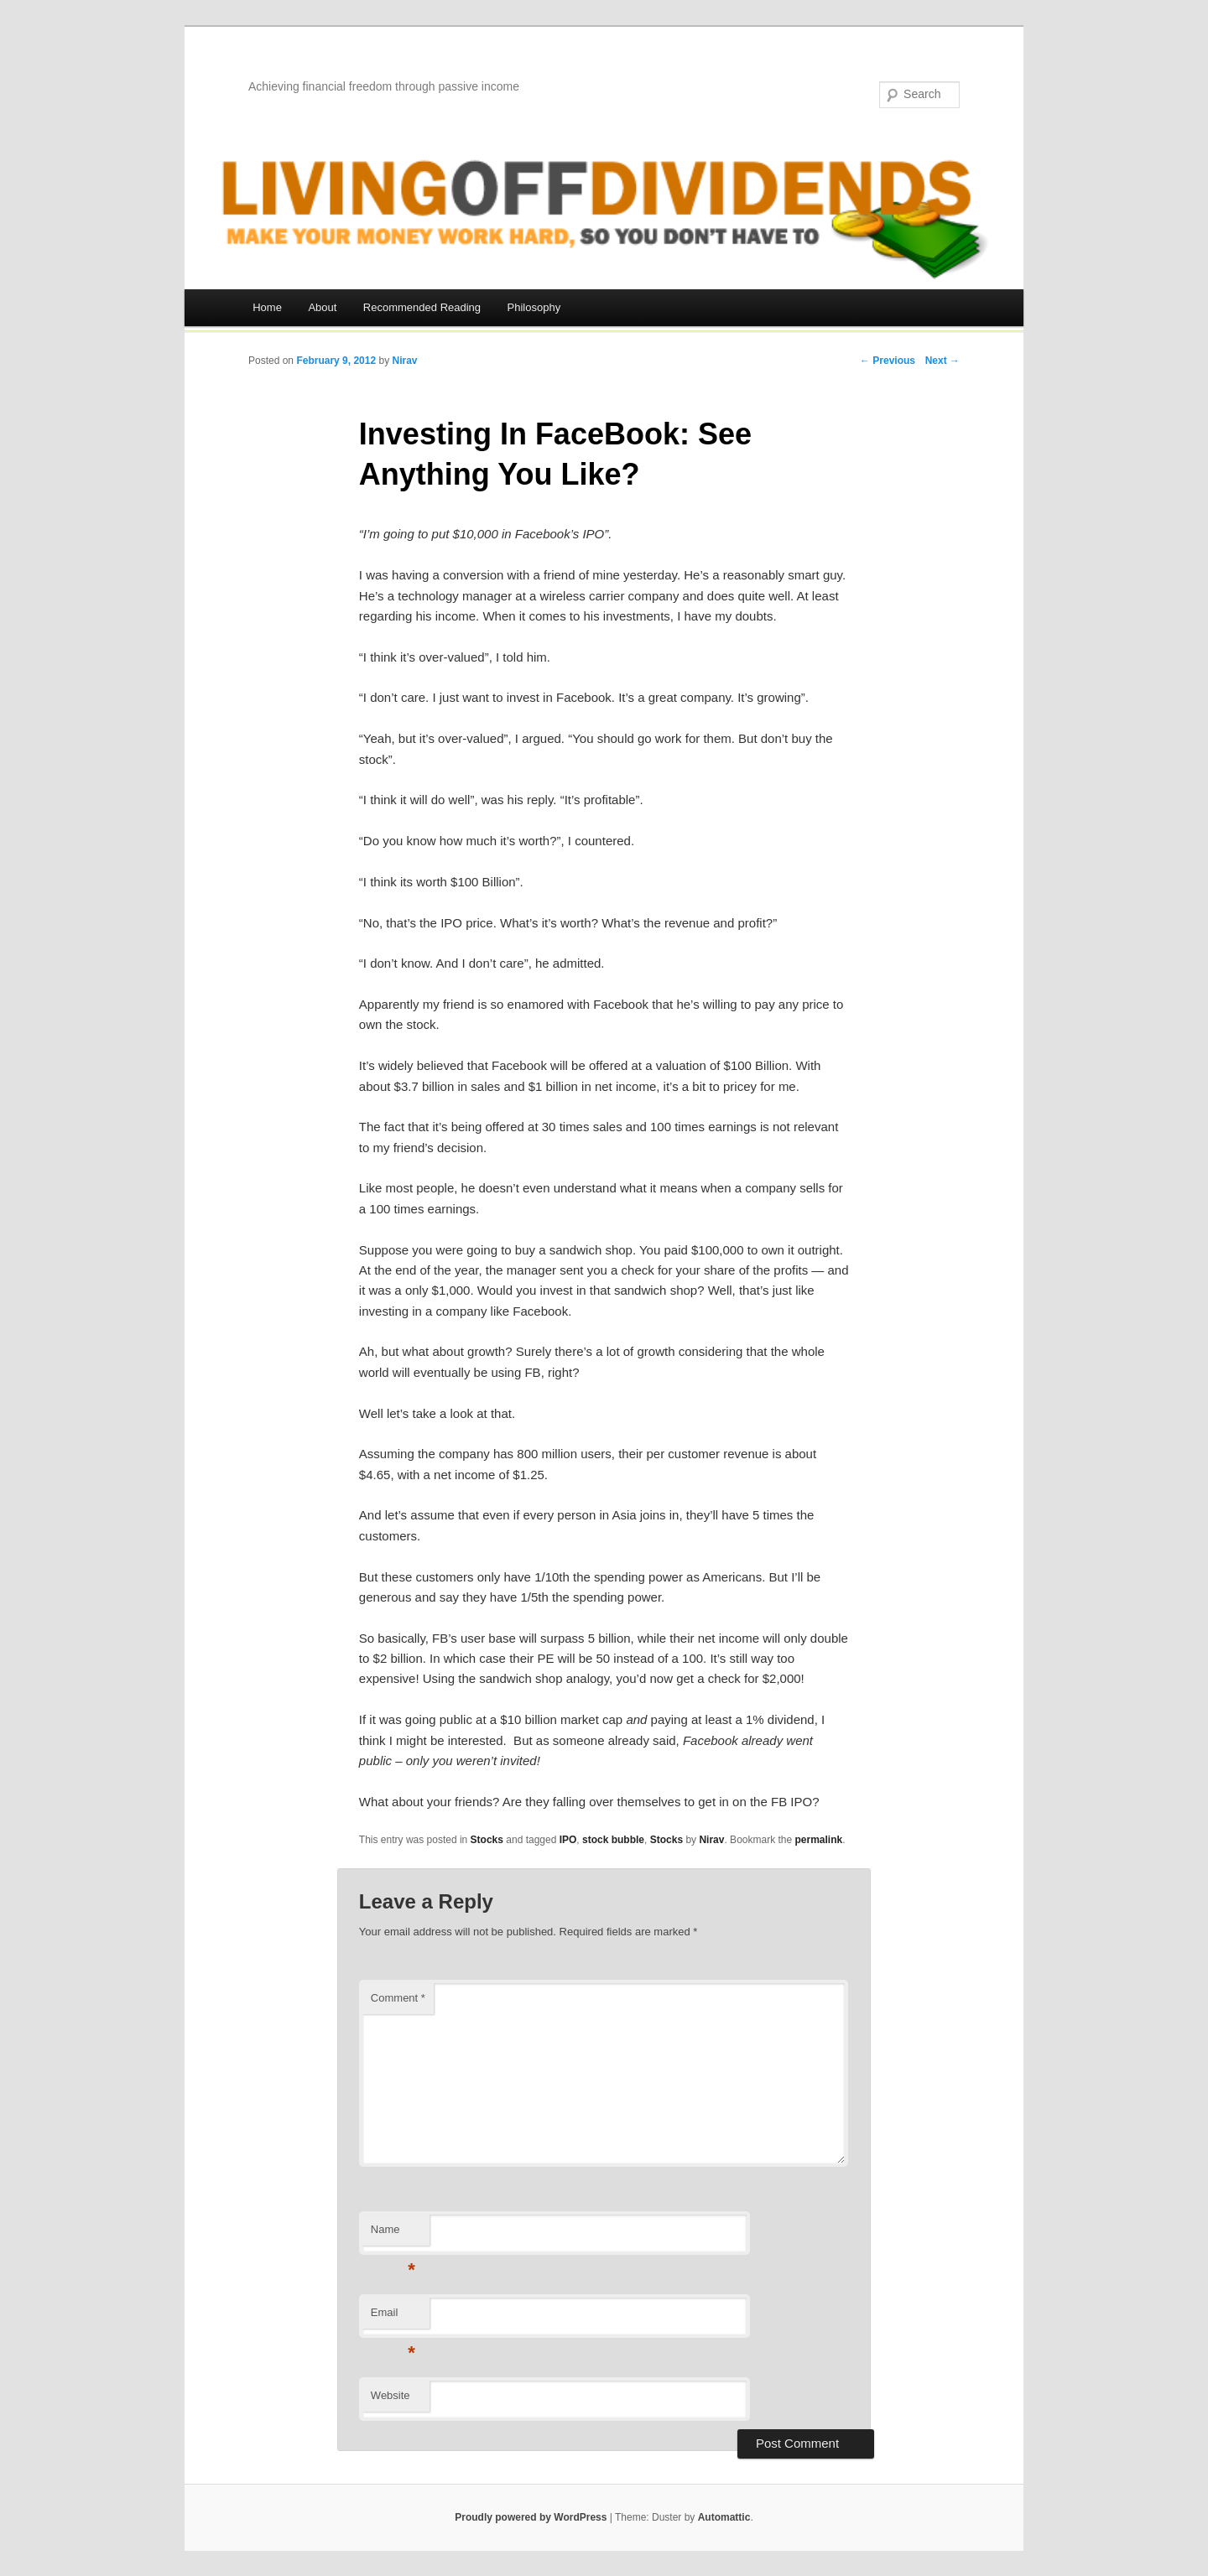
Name (393, 2234)
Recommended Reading (422, 307)
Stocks (487, 1840)
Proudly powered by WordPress (531, 2517)
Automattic (724, 2517)
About (322, 307)
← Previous (887, 360)
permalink (819, 1840)
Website (390, 2395)
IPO (568, 1840)
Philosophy (534, 307)
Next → (942, 360)
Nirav (404, 360)
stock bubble (613, 1840)
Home (267, 307)
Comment (398, 1998)
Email (393, 2317)
